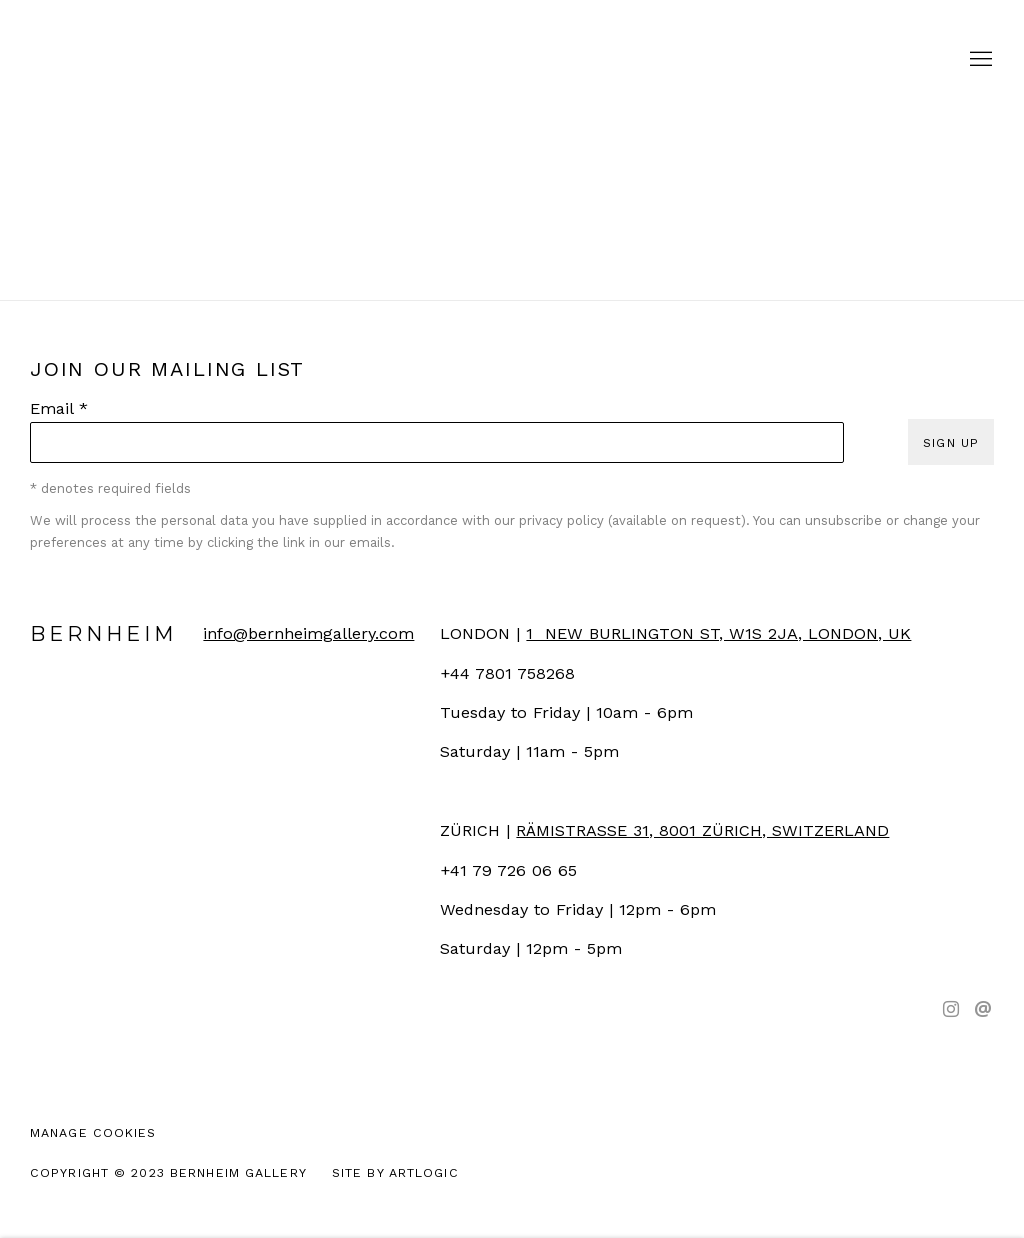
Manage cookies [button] (93, 1132)
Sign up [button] (951, 442)
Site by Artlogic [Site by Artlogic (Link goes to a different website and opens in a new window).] (395, 1172)
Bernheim (512, 60)
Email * (59, 408)
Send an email (983, 1010)
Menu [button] (979, 60)
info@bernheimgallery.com (308, 633)
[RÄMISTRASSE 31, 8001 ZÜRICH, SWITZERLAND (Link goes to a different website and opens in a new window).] (702, 830)
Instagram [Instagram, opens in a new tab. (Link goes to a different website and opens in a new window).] (951, 1010)
